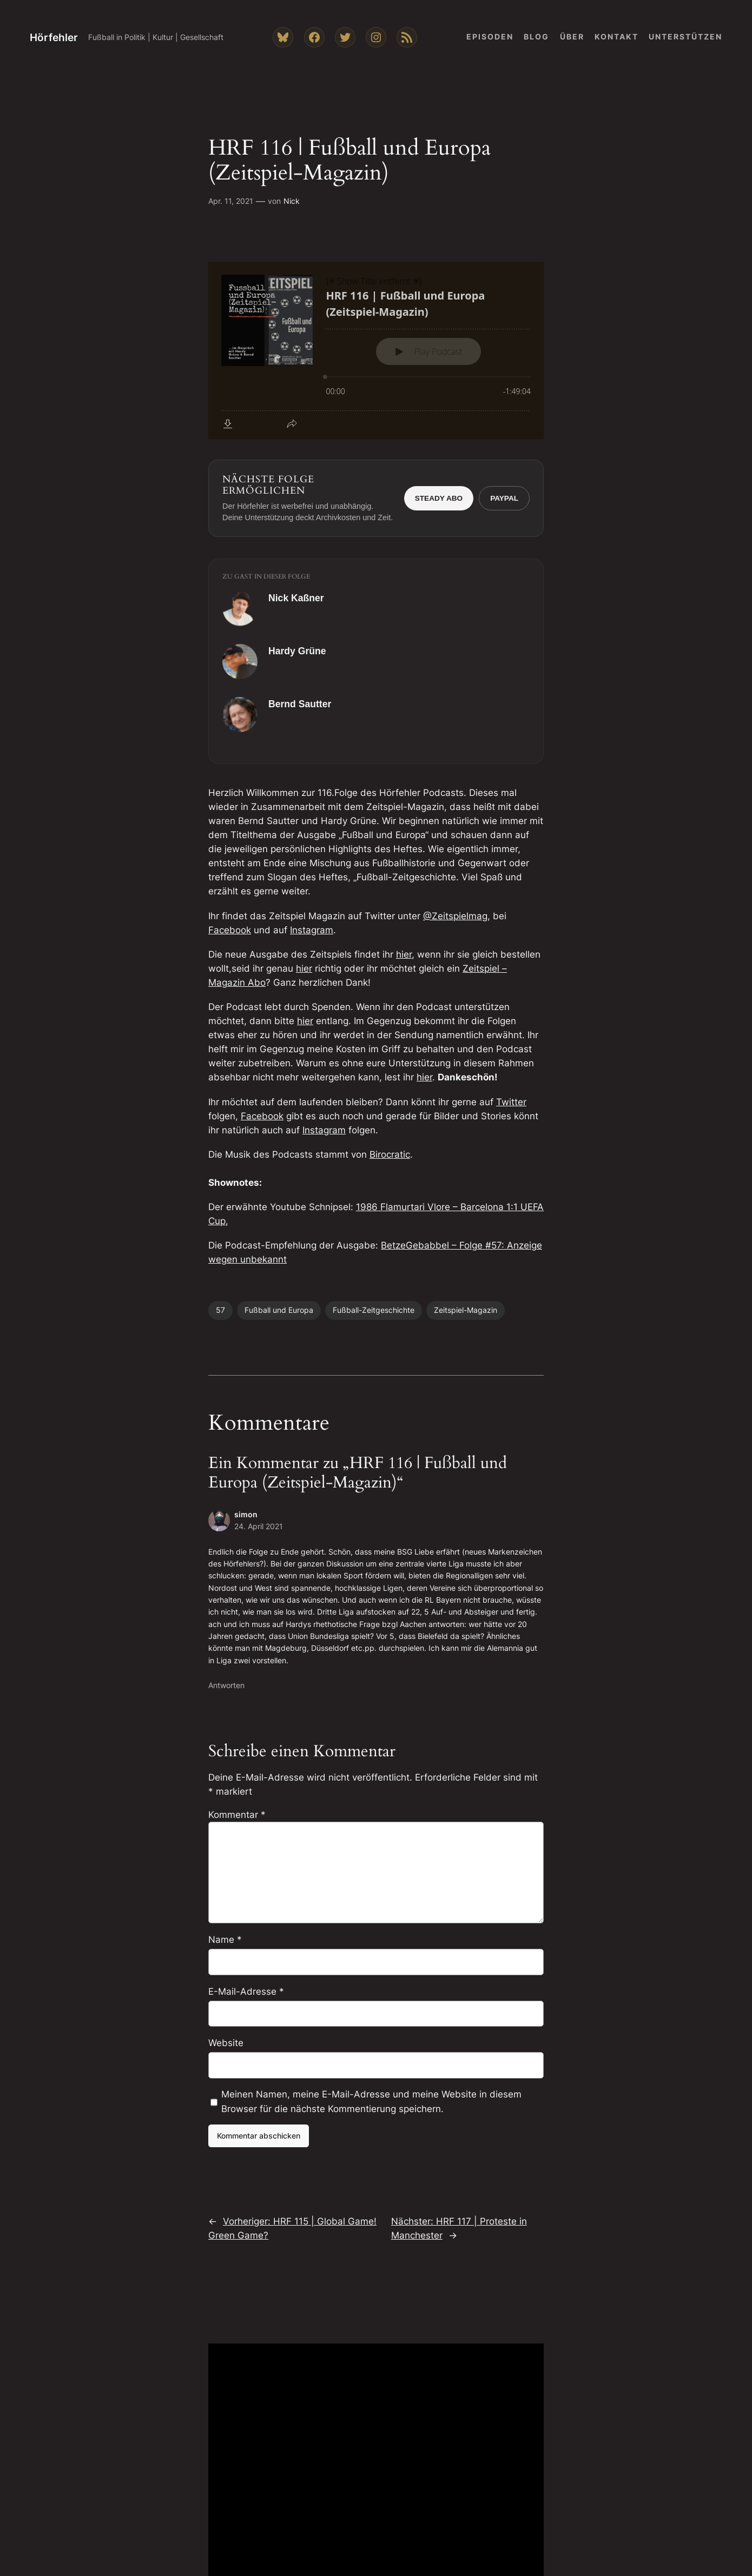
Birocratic (390, 1154)
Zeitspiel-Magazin (465, 1309)
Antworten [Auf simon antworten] (226, 1685)
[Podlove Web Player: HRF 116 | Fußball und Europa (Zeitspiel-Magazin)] (376, 350)
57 (220, 1309)
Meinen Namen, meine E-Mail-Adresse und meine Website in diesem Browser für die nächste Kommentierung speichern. (371, 2101)
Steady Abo (439, 498)
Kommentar (237, 1814)
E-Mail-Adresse (246, 1991)
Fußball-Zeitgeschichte (373, 1309)
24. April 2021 (258, 1526)
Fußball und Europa (279, 1309)
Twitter (511, 1102)
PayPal (504, 498)
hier (404, 954)
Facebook (229, 930)
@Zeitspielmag (455, 916)
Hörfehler (54, 37)
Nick (291, 200)
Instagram (311, 930)
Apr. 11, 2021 (230, 200)
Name (225, 1939)
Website (225, 2042)
